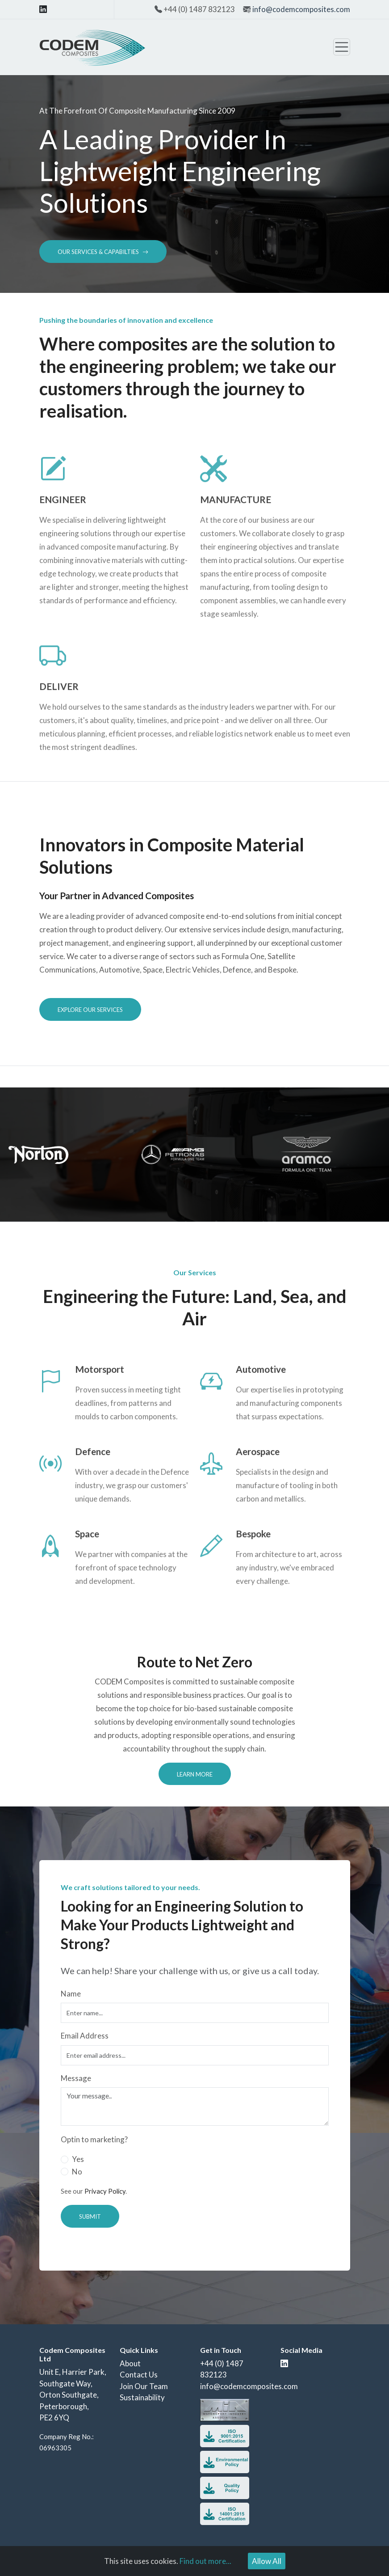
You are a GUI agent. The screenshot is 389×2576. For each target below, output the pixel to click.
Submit (90, 2216)
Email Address (85, 2035)
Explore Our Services (90, 1009)
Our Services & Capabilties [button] (103, 251)
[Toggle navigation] (341, 46)
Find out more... (205, 2561)
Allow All (266, 2561)
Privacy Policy (104, 2191)
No (77, 2171)
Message (76, 2078)
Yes (78, 2159)
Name (71, 1993)
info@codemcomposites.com (301, 9)
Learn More (195, 1774)
